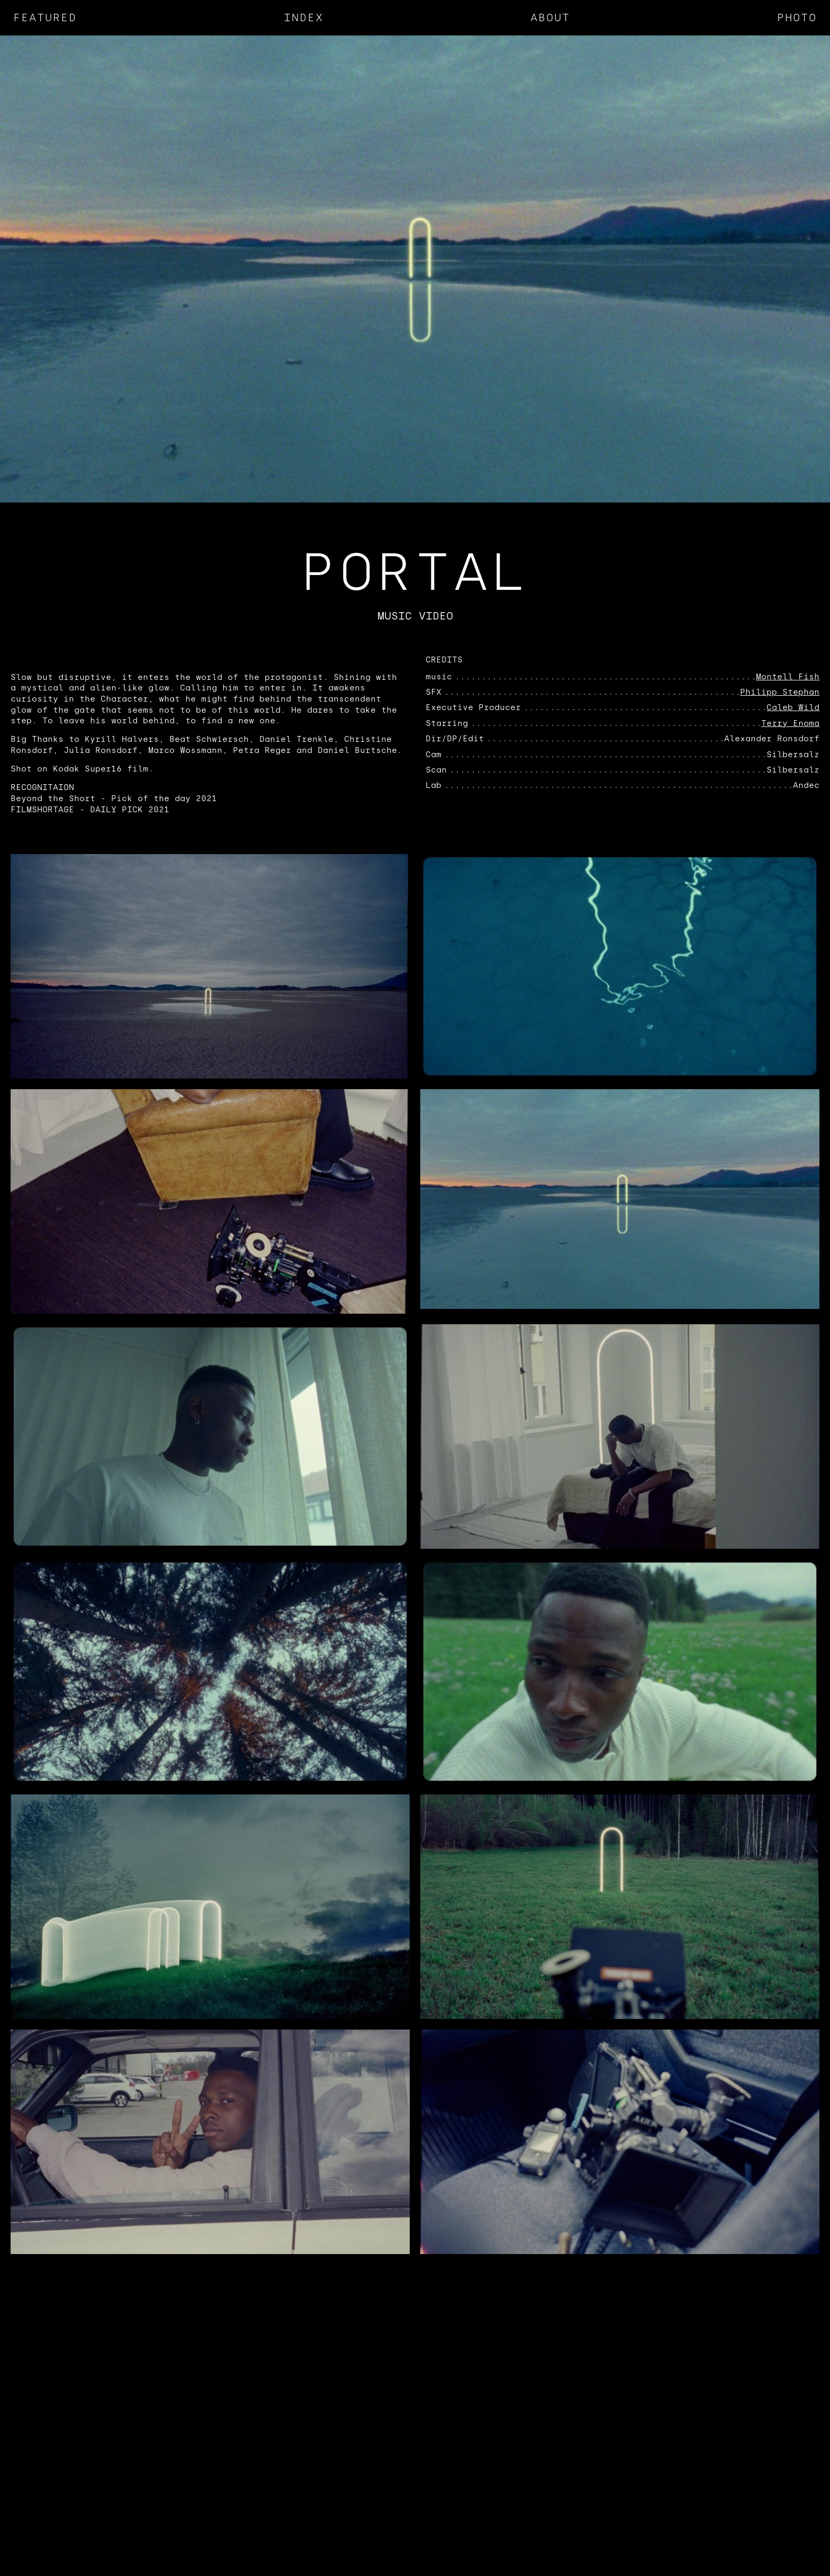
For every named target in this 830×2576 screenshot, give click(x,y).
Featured (45, 17)
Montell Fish (787, 676)
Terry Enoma (790, 723)
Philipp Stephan (779, 692)
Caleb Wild (792, 707)
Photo (797, 17)
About (550, 17)
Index (303, 17)
